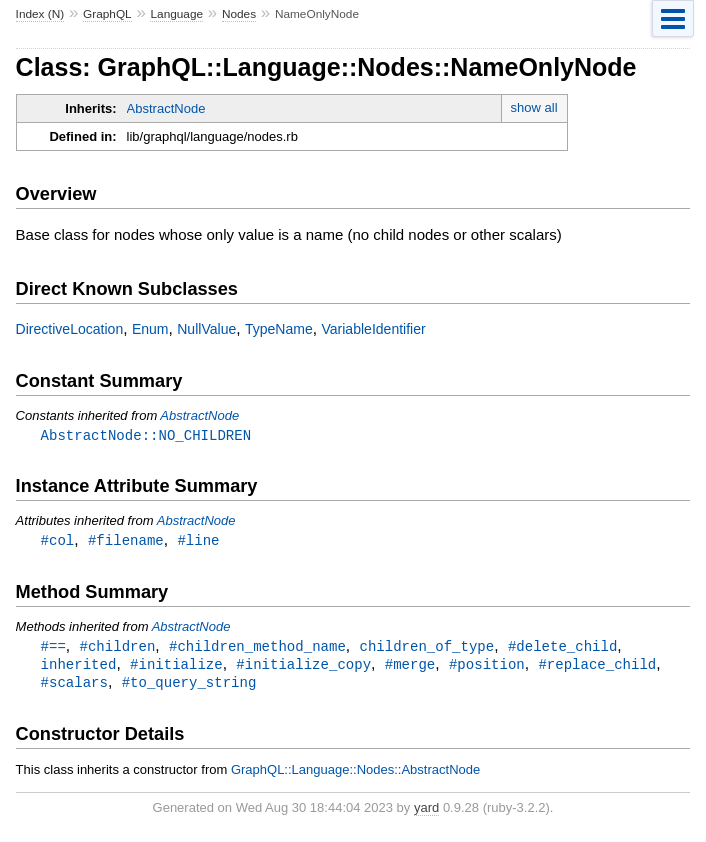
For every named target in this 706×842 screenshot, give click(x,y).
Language (176, 14)
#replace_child (597, 667)
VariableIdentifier (373, 329)
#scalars (74, 686)
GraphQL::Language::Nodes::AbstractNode (355, 774)
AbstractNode (166, 108)
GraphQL (107, 14)
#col (58, 541)
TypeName (279, 329)
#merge (410, 667)
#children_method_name (257, 648)
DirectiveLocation (70, 329)
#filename (126, 541)
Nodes (239, 14)
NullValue (206, 329)
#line (198, 541)
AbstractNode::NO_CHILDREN (146, 435)
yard (426, 812)
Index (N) (40, 14)
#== (53, 648)
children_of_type (426, 648)
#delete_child (562, 648)
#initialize (176, 667)
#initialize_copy (303, 667)
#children (118, 648)
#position (487, 667)
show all (534, 107)
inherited (79, 667)
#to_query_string (189, 686)
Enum (150, 329)
